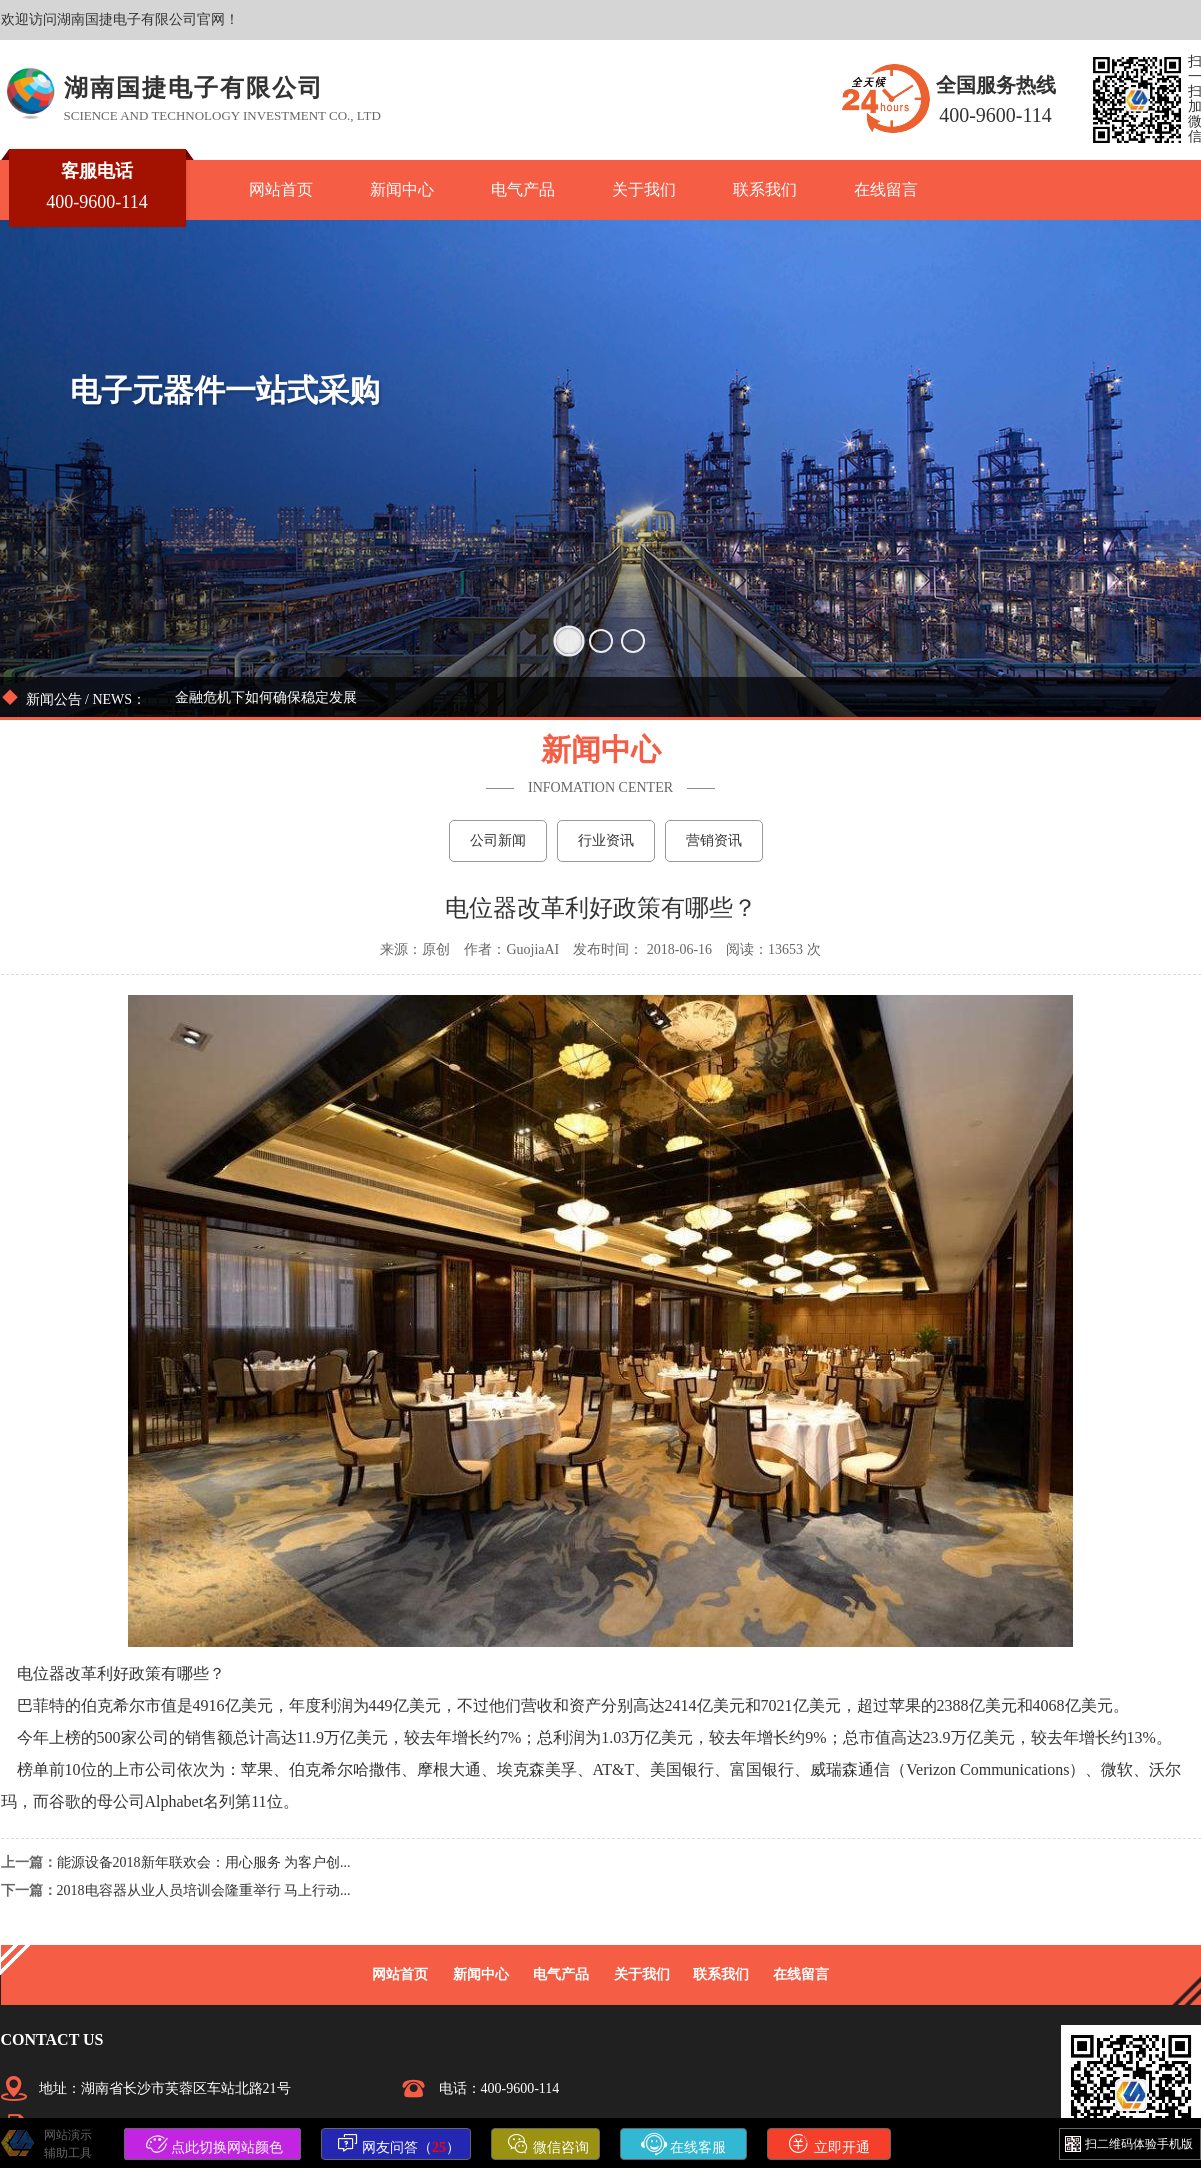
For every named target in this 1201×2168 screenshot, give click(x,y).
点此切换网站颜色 (215, 2144)
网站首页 (281, 189)
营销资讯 (714, 840)
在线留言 (886, 189)
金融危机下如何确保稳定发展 (266, 697)
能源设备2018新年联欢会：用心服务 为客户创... (204, 1862)
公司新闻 (498, 840)
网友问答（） (399, 2144)
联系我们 (765, 189)
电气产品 (523, 189)
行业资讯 (606, 840)
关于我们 (644, 189)
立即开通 (829, 2144)
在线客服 (684, 2144)
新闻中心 (402, 189)
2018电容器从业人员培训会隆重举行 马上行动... (204, 1890)
